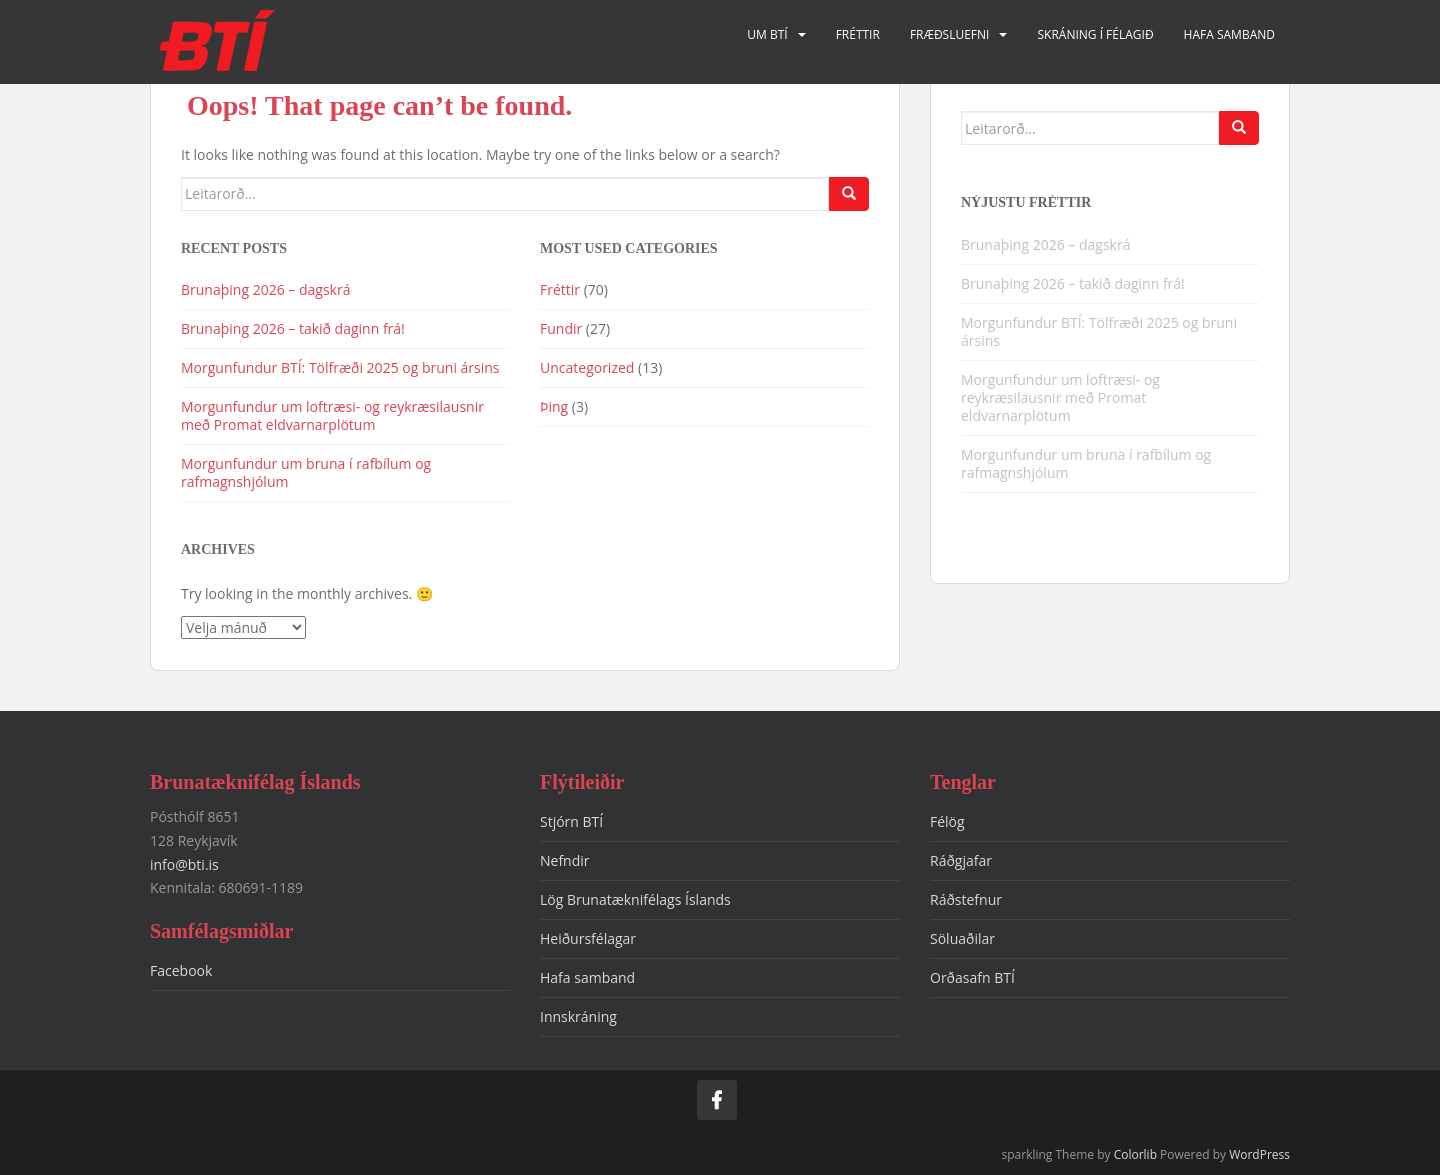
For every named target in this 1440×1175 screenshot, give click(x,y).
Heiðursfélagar (588, 938)
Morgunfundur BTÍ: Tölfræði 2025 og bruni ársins (340, 367)
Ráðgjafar (961, 860)
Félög (947, 821)
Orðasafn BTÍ (972, 977)
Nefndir (565, 860)
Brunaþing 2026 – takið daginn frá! (293, 328)
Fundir (561, 328)
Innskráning (578, 1016)
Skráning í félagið (1095, 34)
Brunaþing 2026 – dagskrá (265, 289)
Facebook (181, 970)
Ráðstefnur (966, 899)
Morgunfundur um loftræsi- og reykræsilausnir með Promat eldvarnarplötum (332, 415)
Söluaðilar (962, 938)
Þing (554, 406)
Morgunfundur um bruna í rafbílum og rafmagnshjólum (306, 472)
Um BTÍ (767, 34)
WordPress (1259, 1154)
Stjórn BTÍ (571, 821)
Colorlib (1135, 1154)
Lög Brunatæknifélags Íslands (635, 899)
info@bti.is (184, 864)
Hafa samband (1229, 34)
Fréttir (858, 34)
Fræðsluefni (950, 34)
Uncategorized (587, 367)
